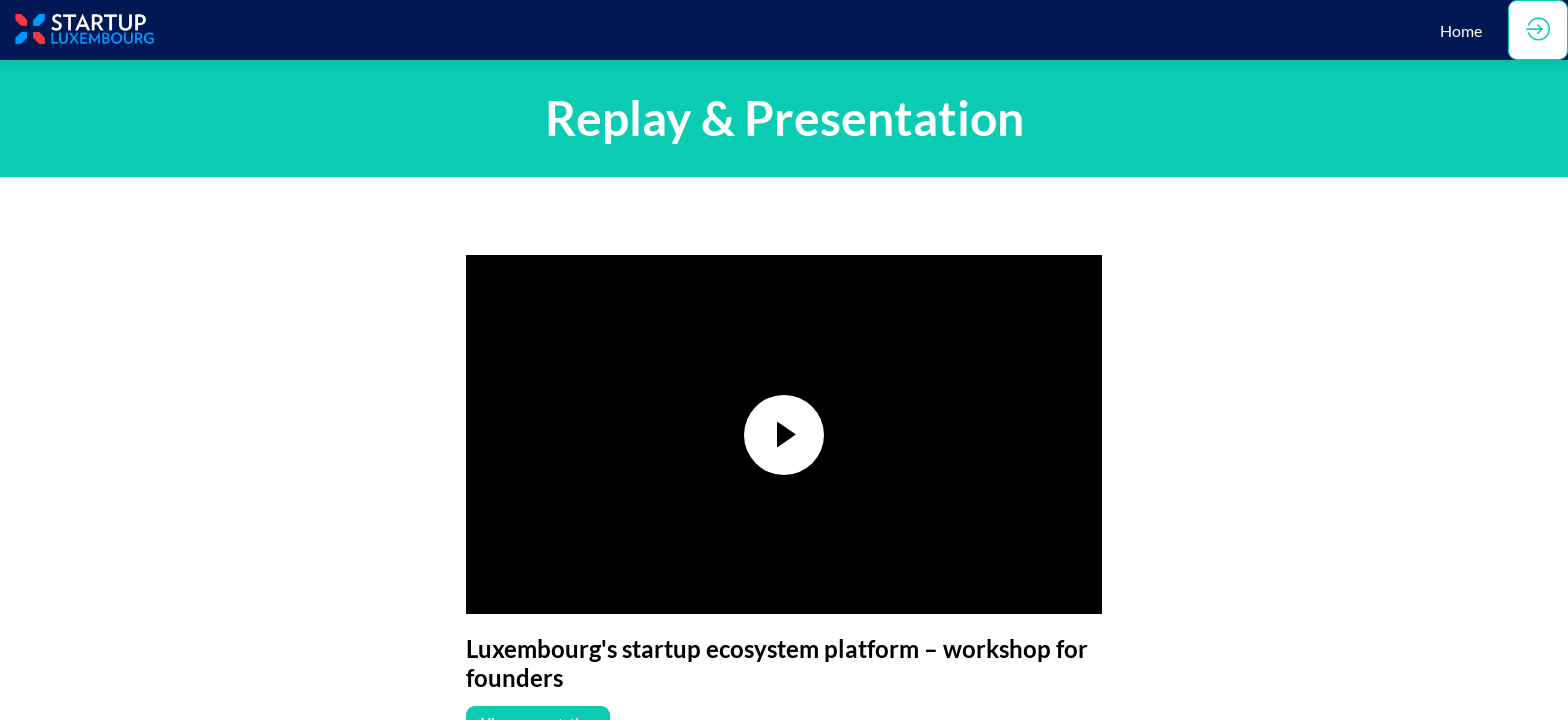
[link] (1461, 30)
